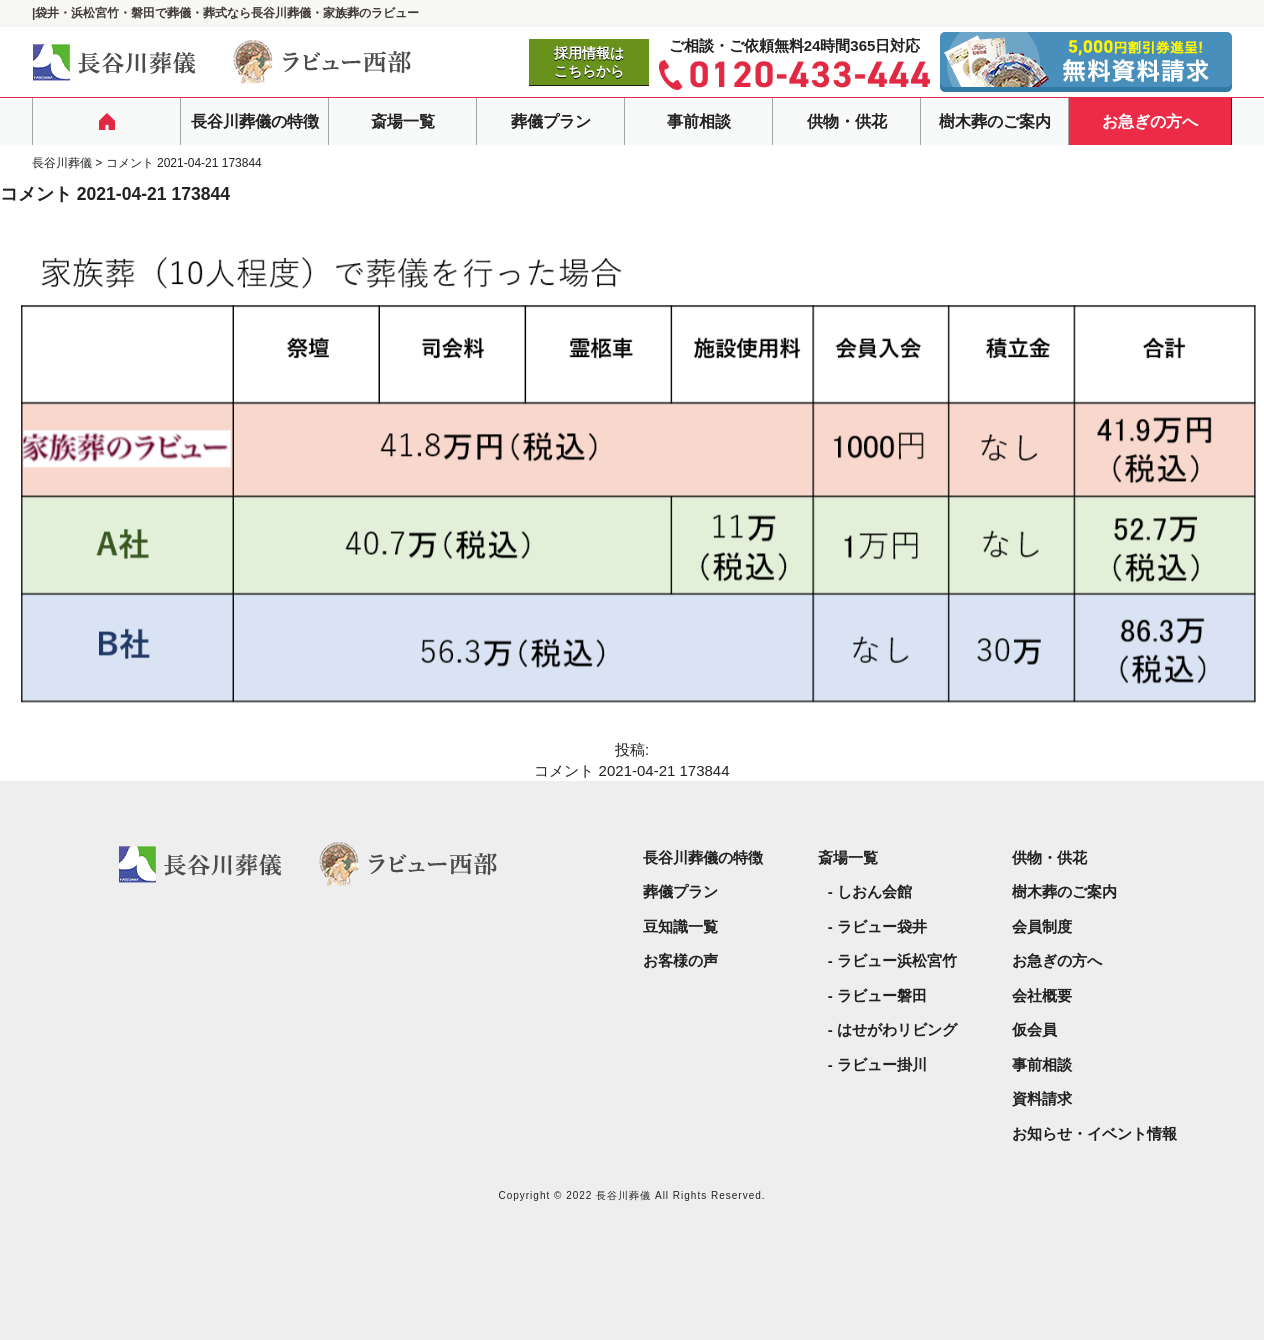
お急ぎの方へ (1150, 121)
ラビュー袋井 (882, 926)
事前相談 (699, 121)
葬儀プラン (551, 121)
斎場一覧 (403, 121)
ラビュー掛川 (882, 1064)
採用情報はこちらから (589, 62)
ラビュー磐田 (882, 995)
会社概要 (1042, 995)
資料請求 (1042, 1098)
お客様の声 (680, 960)
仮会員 (1034, 1029)
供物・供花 (847, 121)
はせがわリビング (897, 1029)
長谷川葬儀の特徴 (255, 121)
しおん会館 (874, 891)
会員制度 (1042, 926)
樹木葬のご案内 (995, 121)
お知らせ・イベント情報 (1094, 1133)
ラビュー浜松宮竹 (897, 960)
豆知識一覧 (680, 926)
